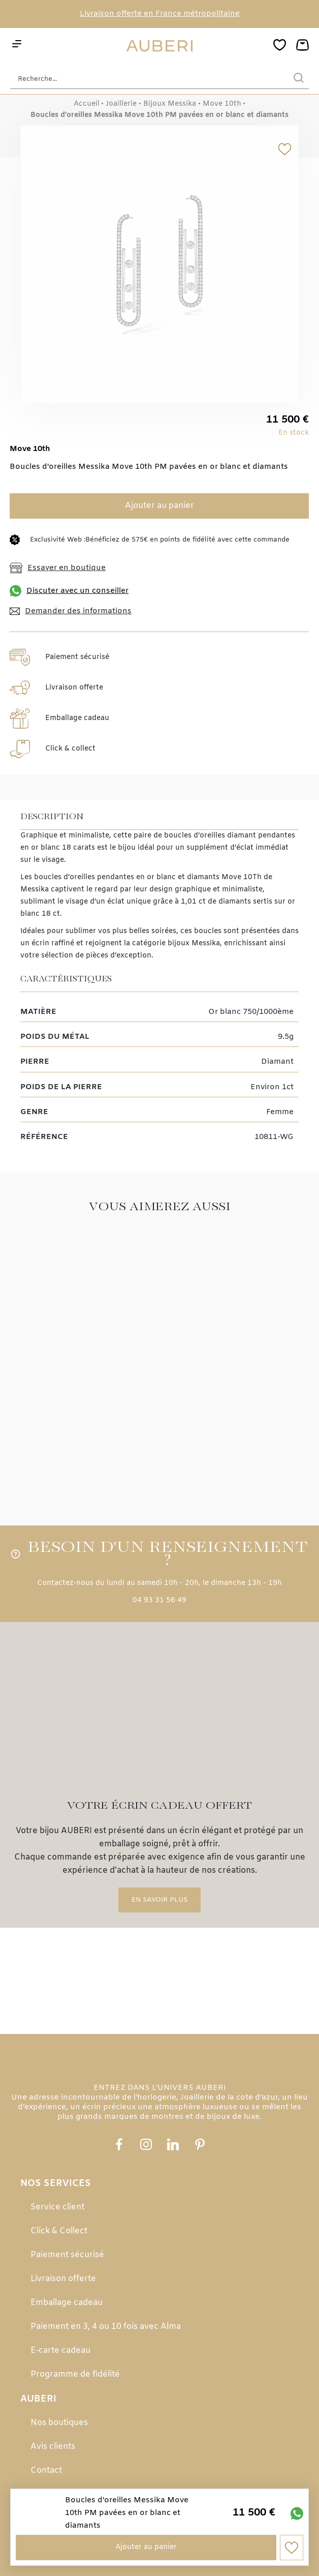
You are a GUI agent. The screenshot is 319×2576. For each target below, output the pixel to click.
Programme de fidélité (75, 2374)
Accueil (87, 104)
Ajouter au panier (159, 505)
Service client (57, 2207)
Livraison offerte (63, 2278)
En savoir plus (159, 1900)
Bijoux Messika (169, 104)
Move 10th (222, 104)
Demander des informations (71, 611)
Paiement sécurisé (67, 2255)
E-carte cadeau (60, 2350)
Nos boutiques (59, 2422)
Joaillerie (121, 104)
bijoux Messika (194, 943)
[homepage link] (159, 46)
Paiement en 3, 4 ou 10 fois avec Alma (105, 2326)
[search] (299, 79)
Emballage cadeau (66, 2302)
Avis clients (52, 2446)
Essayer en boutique (58, 568)
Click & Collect (58, 2231)
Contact (46, 2470)
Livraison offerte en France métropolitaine (160, 14)
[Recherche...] (144, 79)
